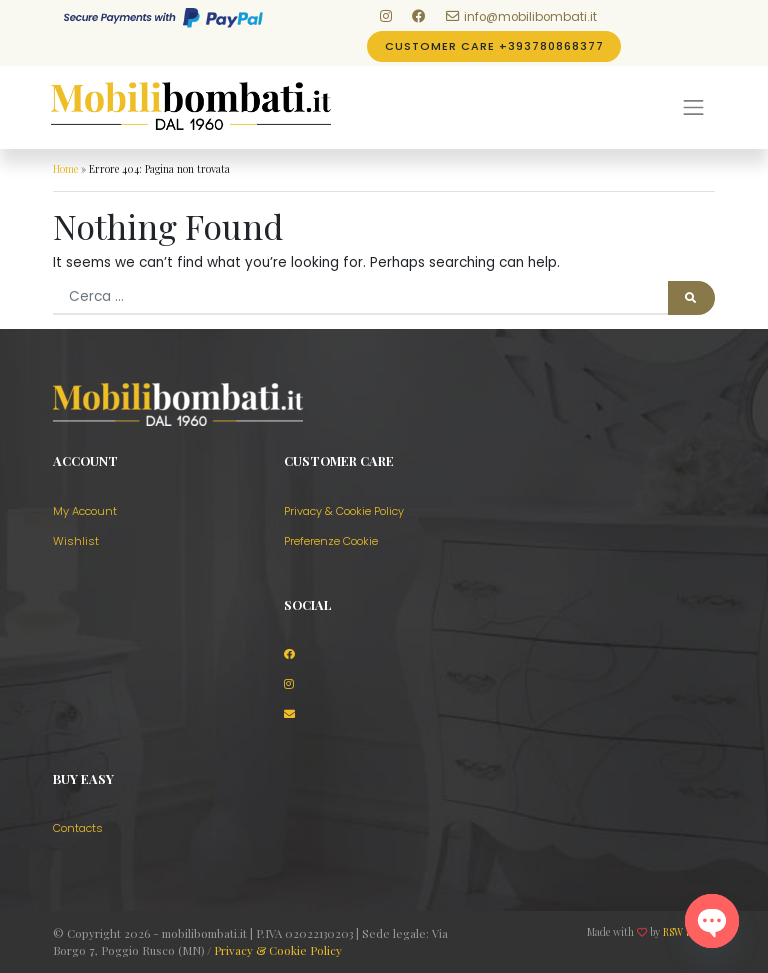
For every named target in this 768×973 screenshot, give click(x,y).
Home (65, 169)
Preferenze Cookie (331, 541)
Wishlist (76, 541)
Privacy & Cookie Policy (344, 511)
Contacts (78, 828)
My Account (85, 511)
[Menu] (693, 107)
